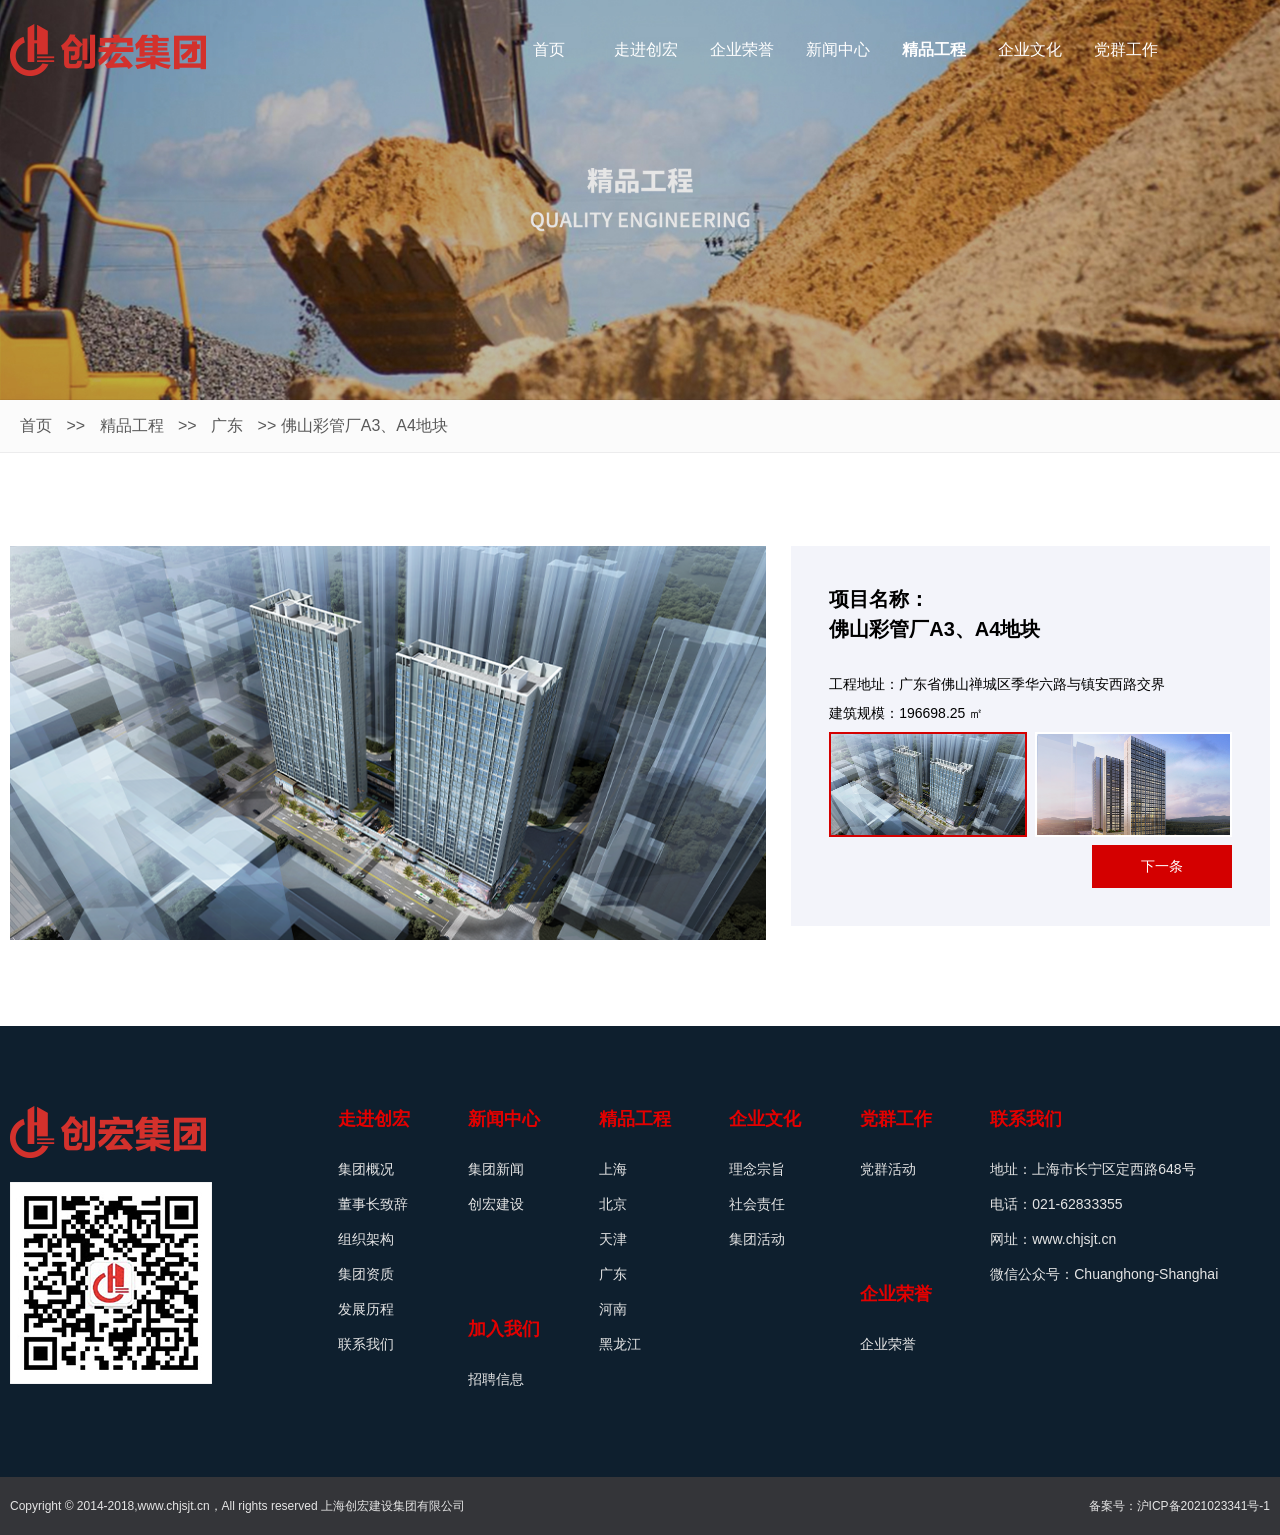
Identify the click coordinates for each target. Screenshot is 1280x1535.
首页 (36, 425)
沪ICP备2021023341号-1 (1203, 1506)
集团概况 (366, 1169)
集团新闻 (496, 1169)
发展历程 (366, 1309)
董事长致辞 (373, 1204)
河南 (613, 1309)
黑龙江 (620, 1344)
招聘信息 (496, 1379)
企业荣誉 (888, 1344)
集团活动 (757, 1239)
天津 (613, 1239)
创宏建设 (496, 1204)
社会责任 (757, 1204)
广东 (227, 425)
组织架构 (366, 1239)
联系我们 (366, 1344)
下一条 (1162, 866)
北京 (613, 1204)
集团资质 (366, 1274)
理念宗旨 (757, 1169)
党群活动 (888, 1169)
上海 (613, 1169)
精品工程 (132, 425)
